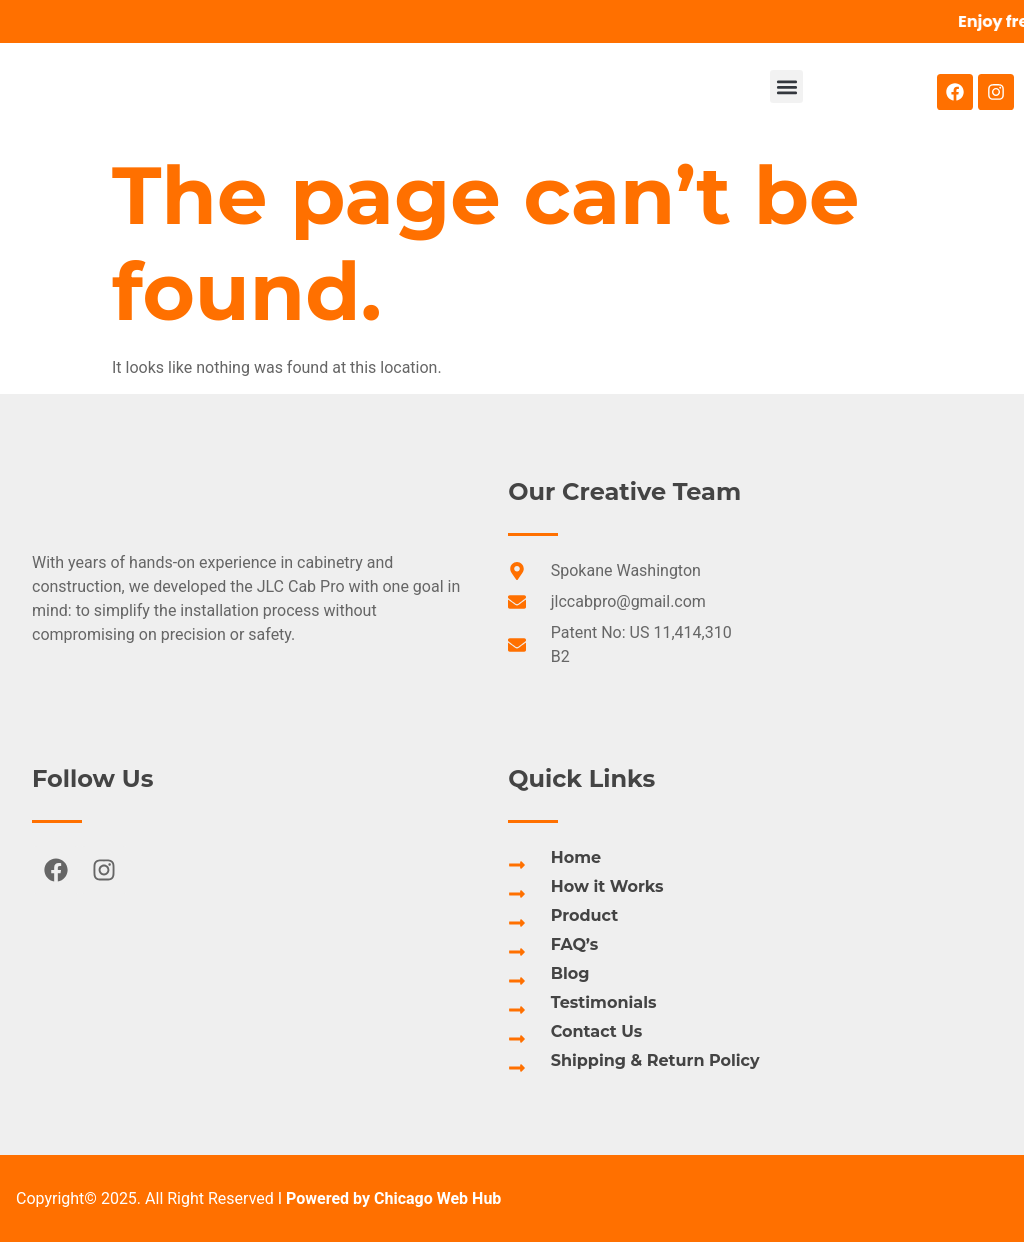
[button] (786, 86)
